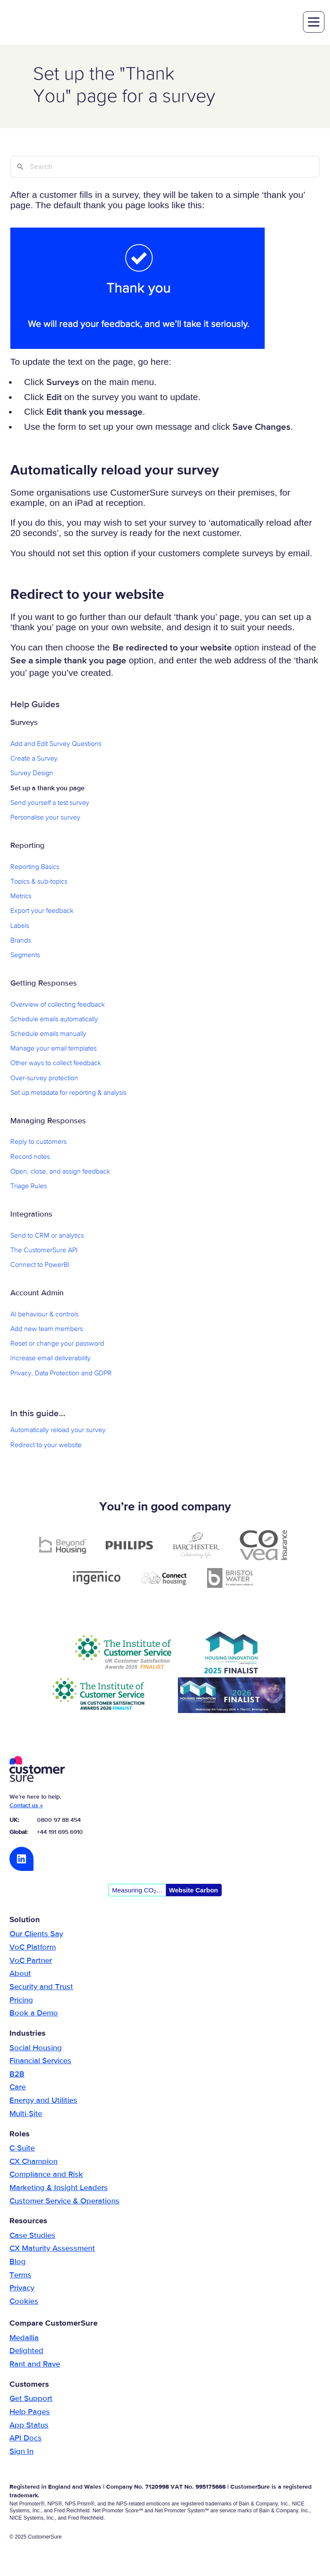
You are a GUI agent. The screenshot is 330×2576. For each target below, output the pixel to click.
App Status (29, 2426)
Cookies (23, 2302)
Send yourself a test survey (49, 804)
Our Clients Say (36, 1935)
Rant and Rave (34, 2366)
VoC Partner (30, 1962)
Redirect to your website (46, 1446)
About (20, 1975)
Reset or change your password (57, 1344)
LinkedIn (21, 1860)
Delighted (26, 2352)
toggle (313, 23)
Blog (17, 2263)
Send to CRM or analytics (47, 1236)
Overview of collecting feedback (57, 1005)
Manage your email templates (53, 1050)
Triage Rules (28, 1187)
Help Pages (29, 2413)
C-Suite (22, 2149)
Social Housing (35, 2049)
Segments (25, 956)
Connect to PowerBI (40, 1266)
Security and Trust (41, 1988)
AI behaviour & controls (44, 1315)
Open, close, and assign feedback (60, 1172)
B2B (16, 2075)
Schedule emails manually (48, 1035)
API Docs (25, 2440)
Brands (20, 941)
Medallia (24, 2339)
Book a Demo (33, 2014)
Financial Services (40, 2062)
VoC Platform (32, 1949)
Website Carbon (193, 1891)
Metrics (20, 897)
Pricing (21, 2001)
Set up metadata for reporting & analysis (68, 1094)
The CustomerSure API (44, 1251)
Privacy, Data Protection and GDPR (61, 1374)
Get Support (30, 2400)
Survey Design (31, 774)
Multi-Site (25, 2115)
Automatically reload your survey (58, 1431)
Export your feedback (41, 912)
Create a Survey (34, 760)
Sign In (21, 2452)
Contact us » (26, 1807)
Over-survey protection (44, 1079)
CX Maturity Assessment (52, 2250)
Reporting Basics (34, 868)
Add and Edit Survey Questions (55, 745)
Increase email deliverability (50, 1359)
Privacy (21, 2289)
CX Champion (33, 2162)
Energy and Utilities (43, 2102)
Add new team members (46, 1330)
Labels (19, 927)
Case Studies (32, 2236)
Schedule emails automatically (54, 1020)
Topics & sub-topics (38, 882)
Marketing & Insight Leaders (58, 2189)
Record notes (30, 1158)
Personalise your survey (45, 819)
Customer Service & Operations (64, 2202)
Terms (20, 2276)
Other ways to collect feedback (55, 1064)
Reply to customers (38, 1143)
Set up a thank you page (47, 789)
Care (17, 2088)
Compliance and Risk (46, 2176)
